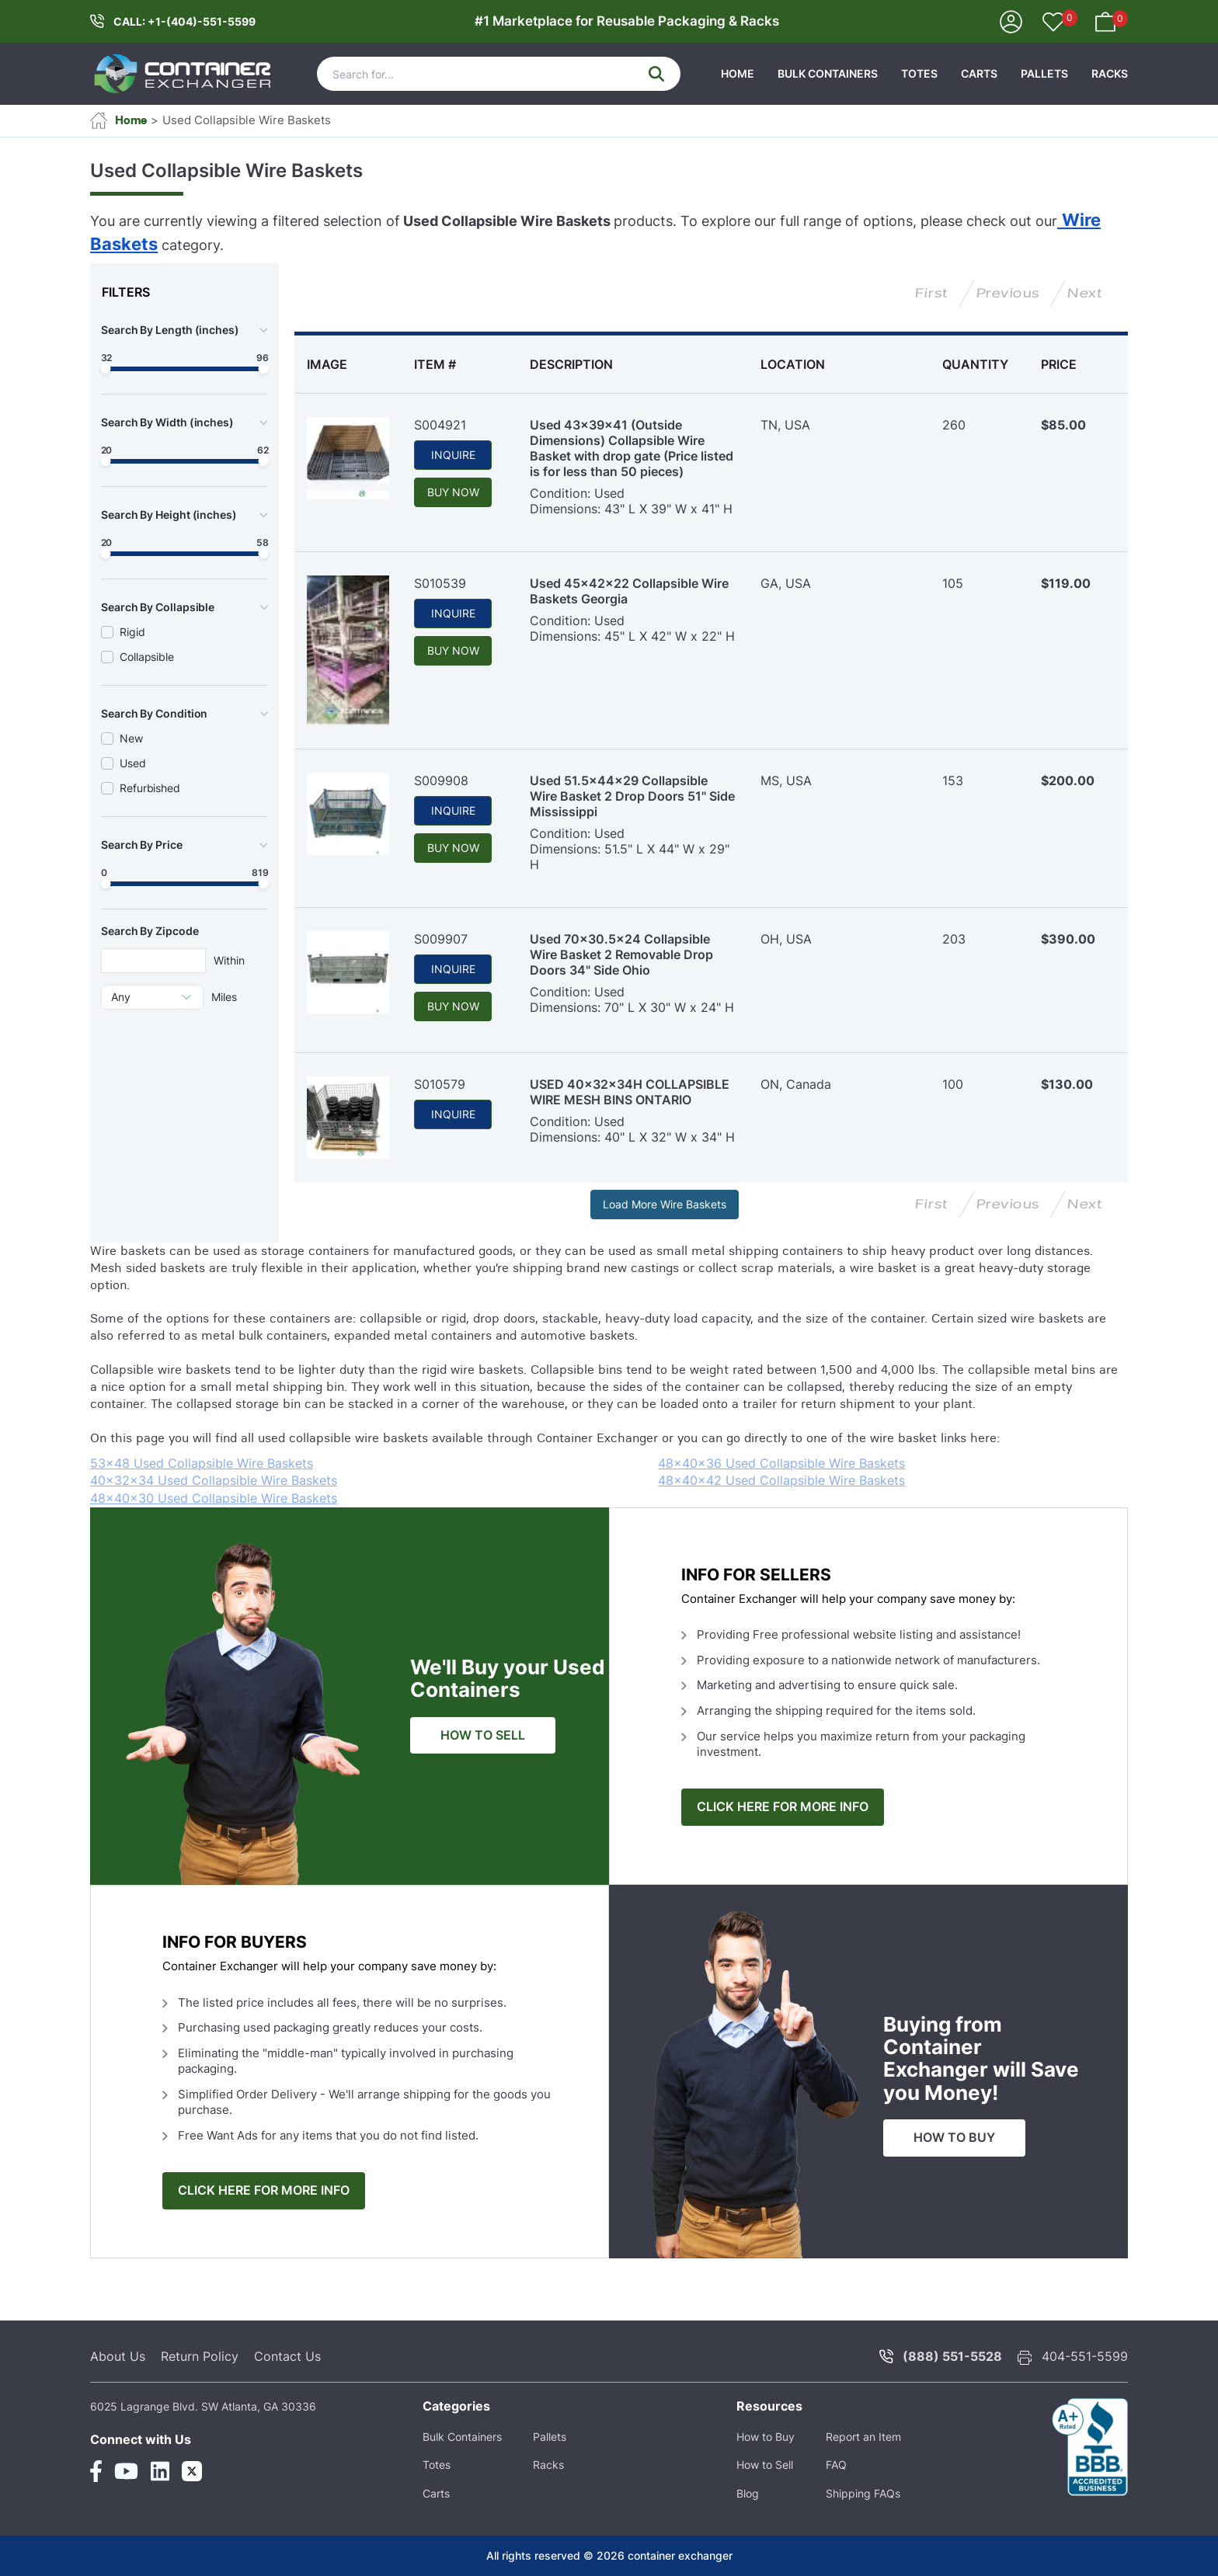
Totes (919, 73)
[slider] (106, 369)
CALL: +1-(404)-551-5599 (184, 21)
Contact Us (287, 2356)
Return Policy (199, 2356)
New (131, 738)
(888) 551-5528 (952, 2356)
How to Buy (765, 2436)
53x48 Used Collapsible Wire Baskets (201, 1463)
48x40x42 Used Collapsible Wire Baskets (781, 1480)
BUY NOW (453, 492)
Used (133, 763)
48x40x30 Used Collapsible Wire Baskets (213, 1498)
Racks (1109, 73)
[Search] (498, 74)
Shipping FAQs (863, 2493)
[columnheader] (348, 364)
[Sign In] (1011, 20)
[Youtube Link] (126, 2471)
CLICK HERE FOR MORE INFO (782, 1806)
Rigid (132, 631)
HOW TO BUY (954, 2137)
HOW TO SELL (482, 1735)
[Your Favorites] (1053, 23)
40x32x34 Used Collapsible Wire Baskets (213, 1480)
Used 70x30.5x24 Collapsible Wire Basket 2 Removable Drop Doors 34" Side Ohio (621, 954)
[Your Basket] (1105, 20)
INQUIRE (453, 454)
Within (229, 960)
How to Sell (764, 2464)
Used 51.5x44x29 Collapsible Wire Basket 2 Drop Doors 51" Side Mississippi (632, 796)
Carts (979, 73)
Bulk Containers (828, 73)
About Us (117, 2356)
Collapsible (147, 656)
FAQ (836, 2464)
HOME (737, 73)
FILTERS (126, 292)
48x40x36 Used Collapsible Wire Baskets (781, 1463)
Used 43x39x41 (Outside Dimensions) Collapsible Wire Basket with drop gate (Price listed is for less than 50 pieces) (631, 448)
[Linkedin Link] (160, 2471)
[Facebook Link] (96, 2471)
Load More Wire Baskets (664, 1204)
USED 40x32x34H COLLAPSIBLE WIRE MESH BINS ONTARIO (629, 1091)
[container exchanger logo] (183, 74)
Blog (747, 2493)
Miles (224, 996)
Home (118, 120)
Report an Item (863, 2436)
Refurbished (150, 787)
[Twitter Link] (192, 2471)
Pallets (1044, 73)
